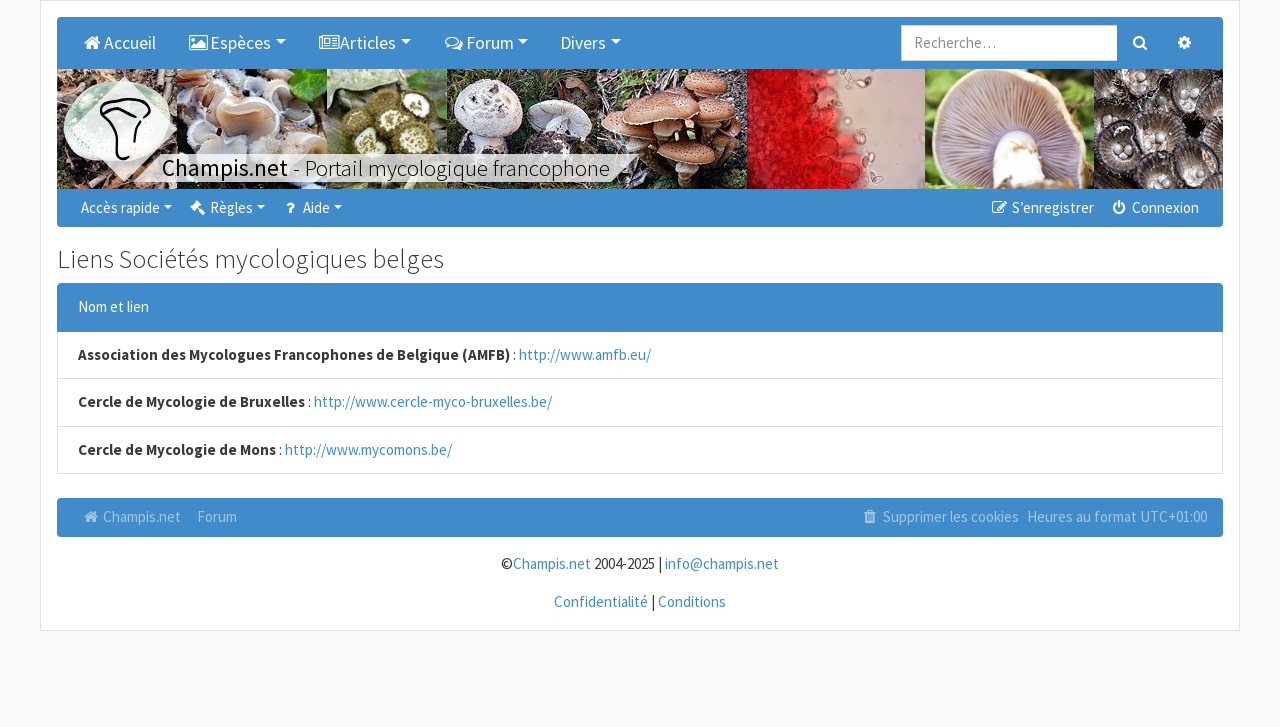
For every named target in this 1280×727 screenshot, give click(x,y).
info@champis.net (722, 563)
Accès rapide (120, 207)
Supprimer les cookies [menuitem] (940, 516)
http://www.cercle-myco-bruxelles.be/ (433, 401)
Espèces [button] (230, 43)
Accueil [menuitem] (118, 43)
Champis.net (131, 516)
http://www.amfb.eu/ (585, 354)
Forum (217, 516)
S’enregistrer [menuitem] (1041, 207)
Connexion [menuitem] (1154, 207)
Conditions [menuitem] (692, 601)
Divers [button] (583, 43)
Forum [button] (478, 43)
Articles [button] (357, 43)
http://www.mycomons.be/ (368, 449)
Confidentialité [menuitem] (601, 601)
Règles (220, 207)
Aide (305, 207)
